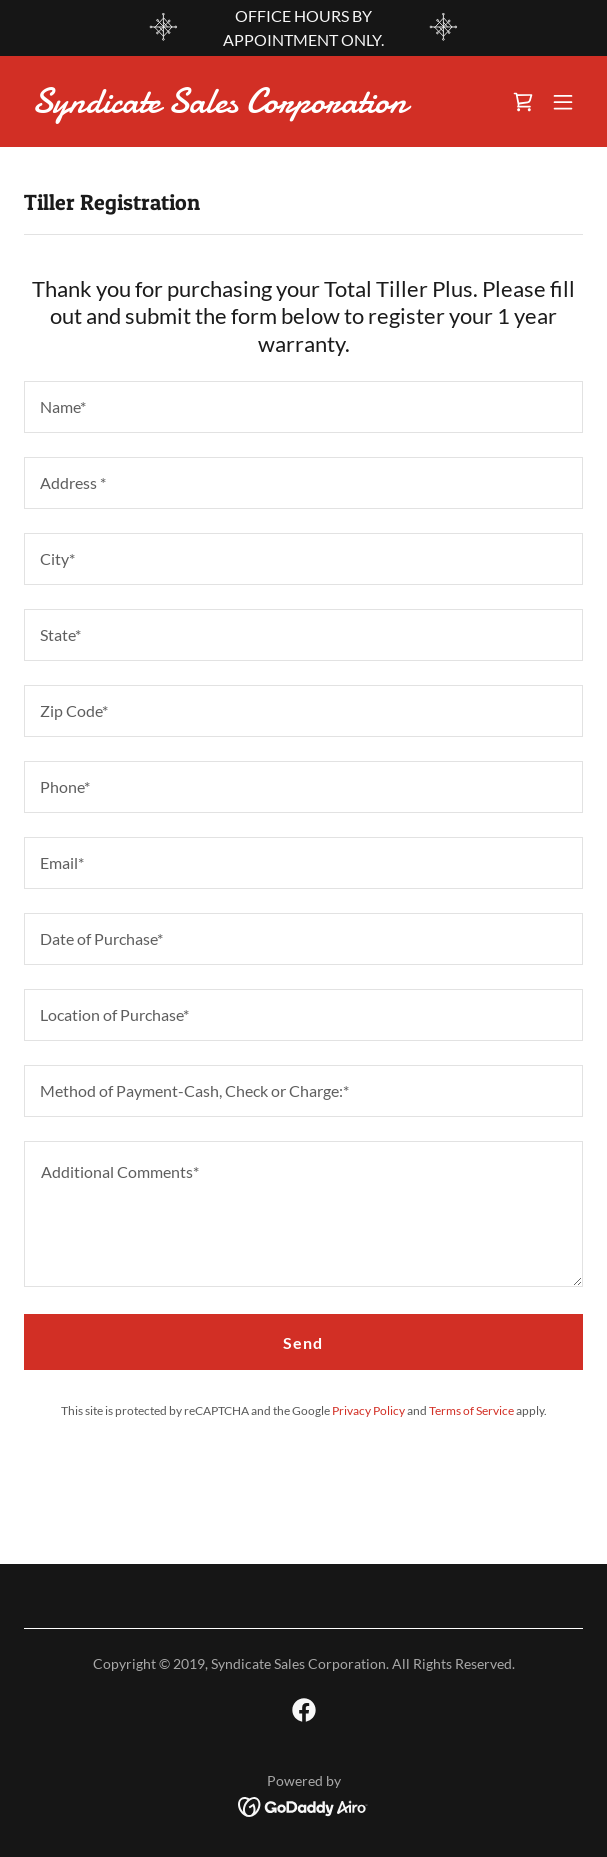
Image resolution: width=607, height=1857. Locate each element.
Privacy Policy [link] (368, 1410)
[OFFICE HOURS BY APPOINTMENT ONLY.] (303, 28)
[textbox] (303, 407)
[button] (563, 102)
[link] (219, 106)
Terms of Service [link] (471, 1410)
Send (303, 1342)
